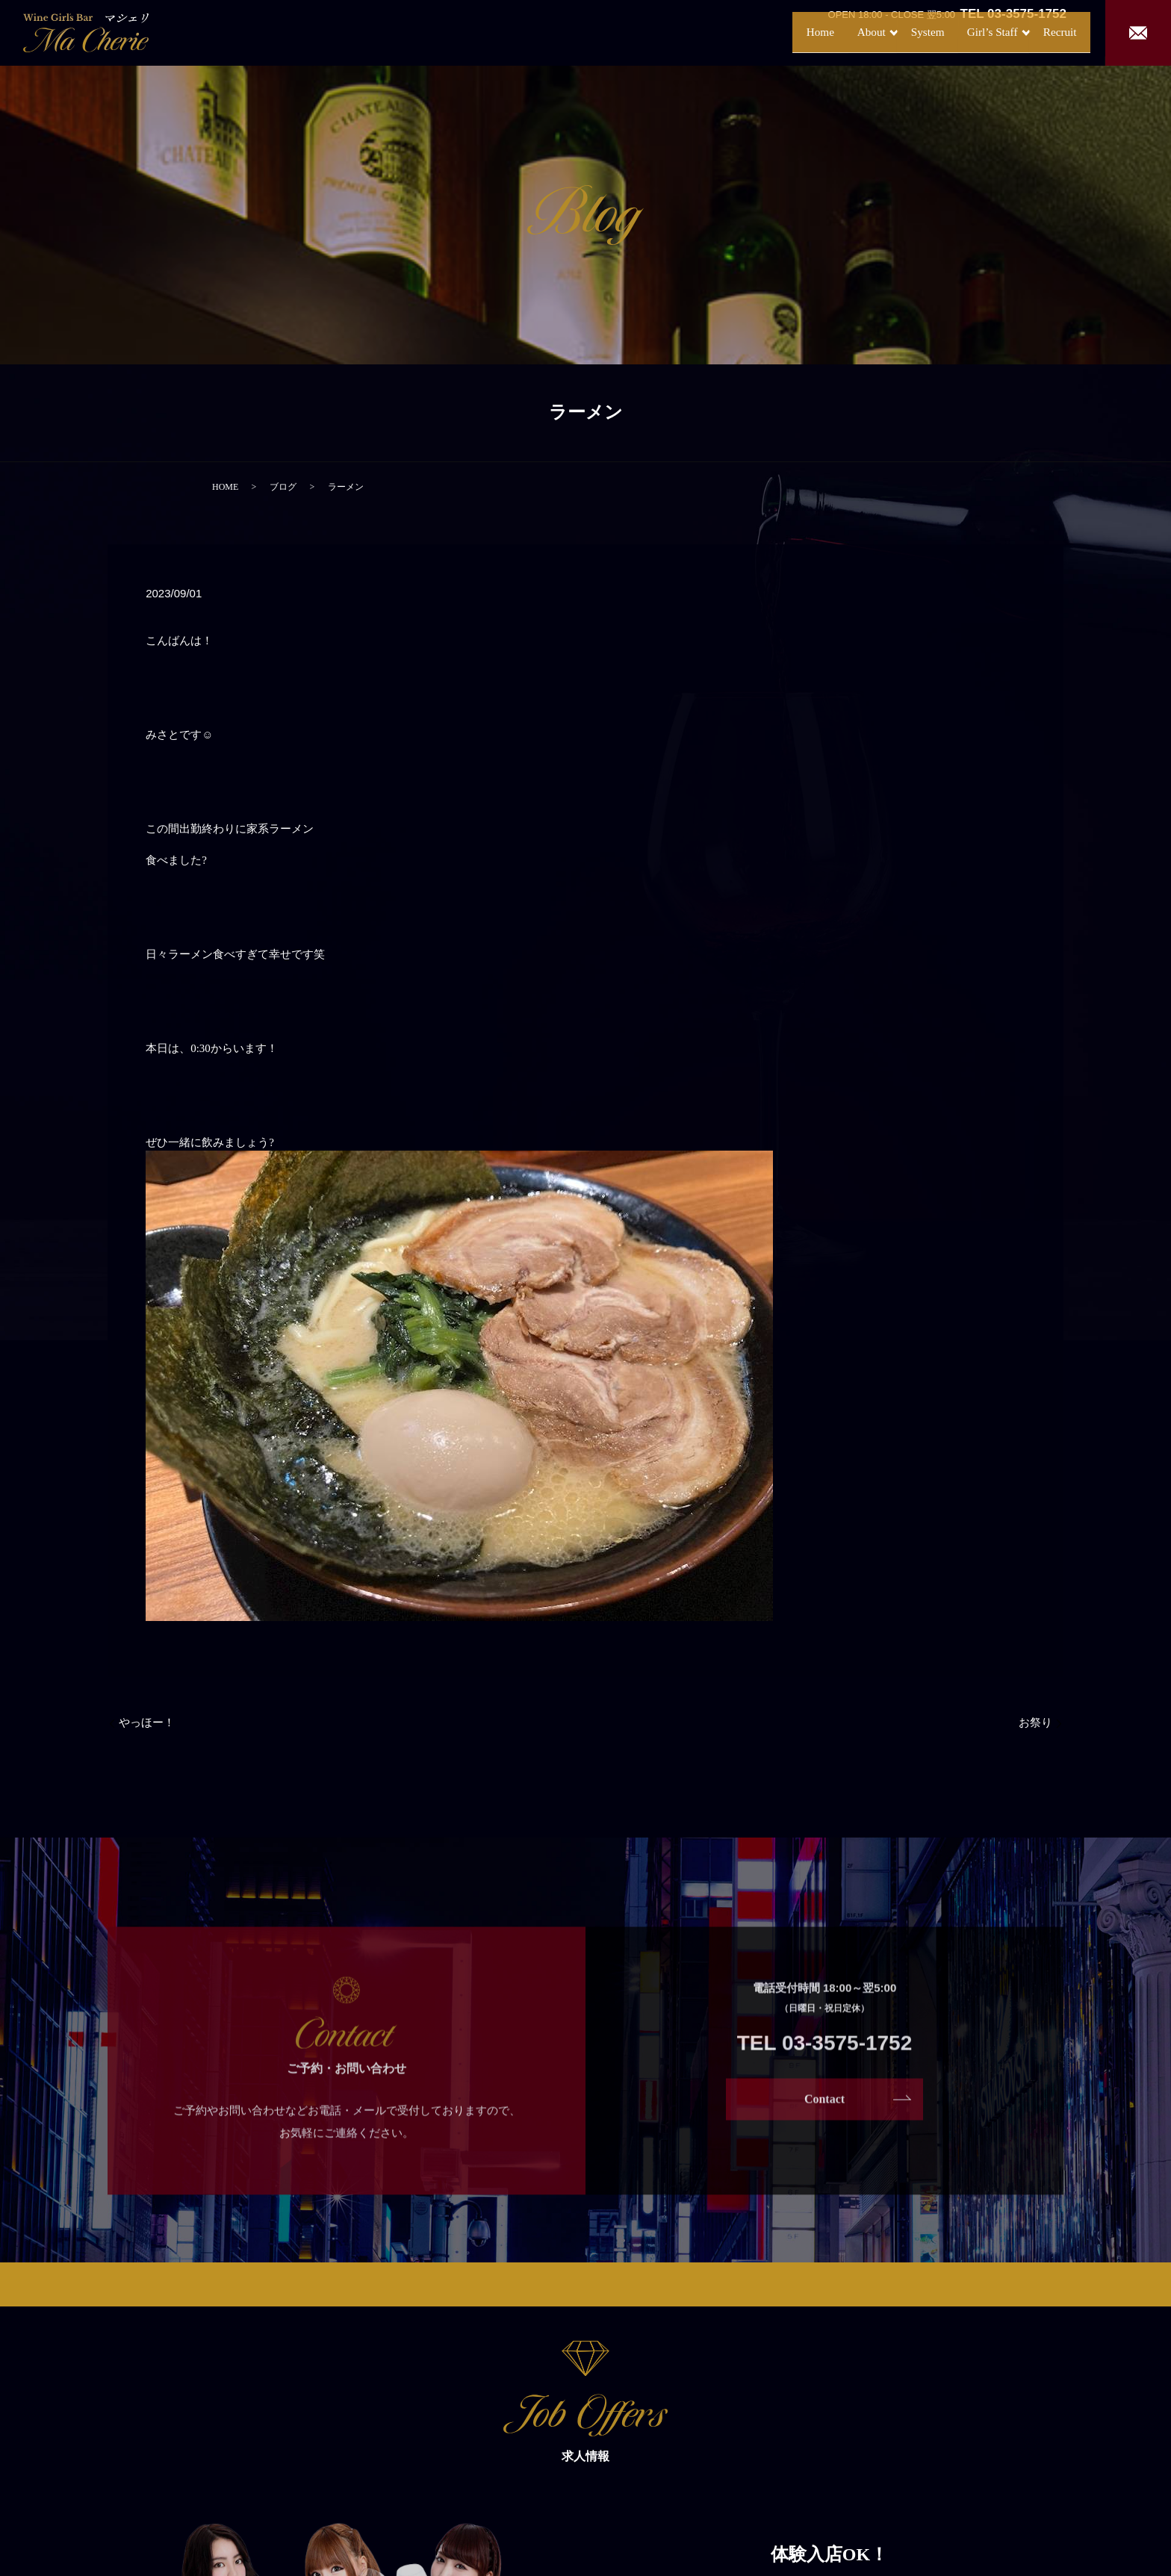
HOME (225, 487)
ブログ (283, 487)
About (823, 31)
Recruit (1047, 31)
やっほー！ (147, 1723)
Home (768, 31)
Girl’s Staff (963, 31)
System (893, 31)
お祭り (1035, 1723)
